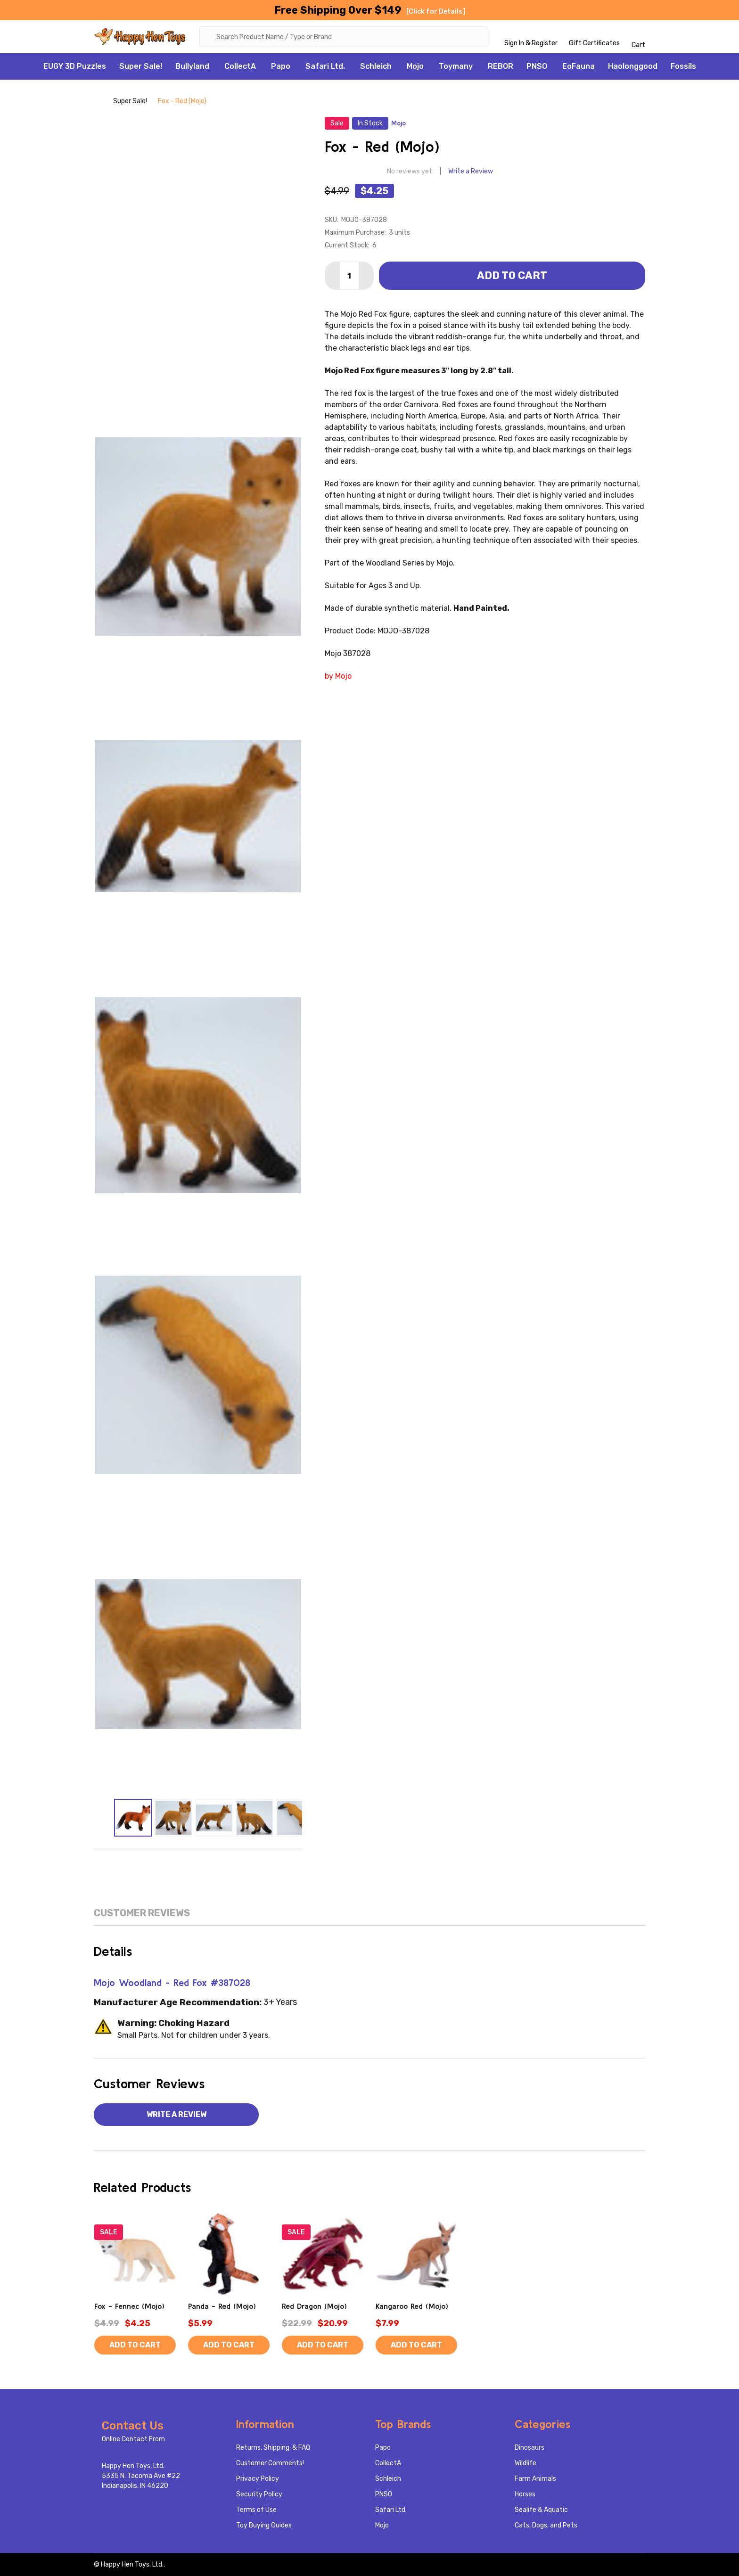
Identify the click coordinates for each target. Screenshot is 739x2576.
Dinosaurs (529, 2448)
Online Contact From (133, 2439)
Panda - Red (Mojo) (222, 2306)
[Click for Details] (435, 12)
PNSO (536, 66)
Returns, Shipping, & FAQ (273, 2448)
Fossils (683, 66)
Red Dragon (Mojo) (314, 2306)
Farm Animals (535, 2479)
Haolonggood (632, 66)
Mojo (415, 66)
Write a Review (470, 171)
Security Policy (259, 2494)
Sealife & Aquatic (541, 2510)
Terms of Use (256, 2510)
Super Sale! (140, 66)
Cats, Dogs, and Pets (546, 2525)
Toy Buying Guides (264, 2525)
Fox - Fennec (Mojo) (129, 2306)
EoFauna (578, 66)
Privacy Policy (257, 2479)
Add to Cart (512, 275)
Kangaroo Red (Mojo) (412, 2306)
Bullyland (192, 66)
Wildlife (525, 2463)
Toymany (456, 66)
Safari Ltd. (325, 66)
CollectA (240, 66)
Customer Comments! (270, 2463)
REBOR (500, 66)
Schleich (376, 66)
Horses (525, 2494)
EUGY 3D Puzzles (74, 66)
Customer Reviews (142, 1913)
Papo (280, 66)
